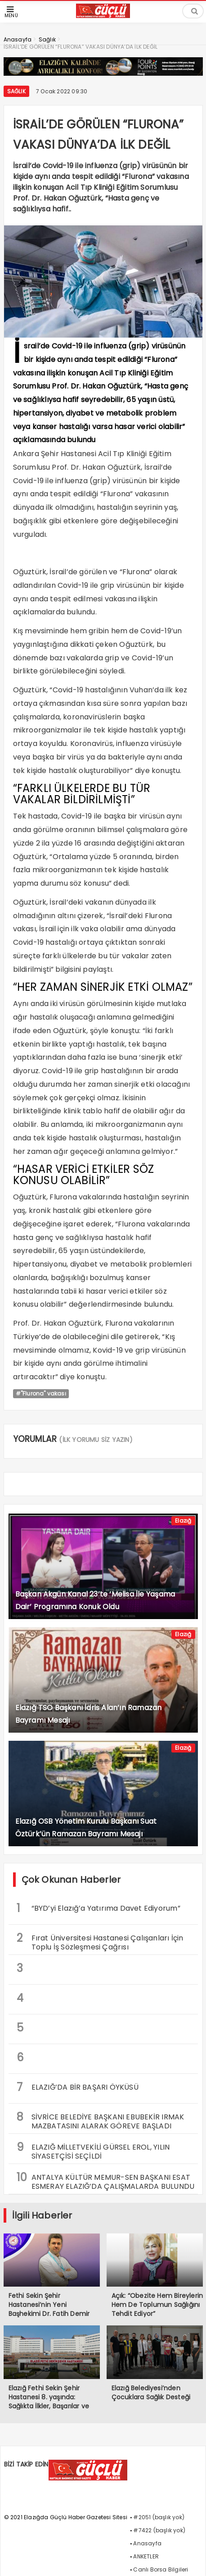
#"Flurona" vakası (41, 1393)
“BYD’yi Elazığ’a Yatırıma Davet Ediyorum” (98, 1908)
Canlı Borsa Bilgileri (160, 2569)
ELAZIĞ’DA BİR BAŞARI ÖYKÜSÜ (78, 2087)
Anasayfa (147, 2543)
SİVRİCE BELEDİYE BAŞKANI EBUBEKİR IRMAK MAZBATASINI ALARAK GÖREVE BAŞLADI (100, 2120)
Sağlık (16, 91)
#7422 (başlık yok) (159, 2530)
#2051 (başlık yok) (158, 2517)
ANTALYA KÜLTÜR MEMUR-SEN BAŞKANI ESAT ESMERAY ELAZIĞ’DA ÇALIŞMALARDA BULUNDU (106, 2181)
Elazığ (183, 1520)
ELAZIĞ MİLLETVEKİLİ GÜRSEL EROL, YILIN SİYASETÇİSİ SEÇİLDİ (93, 2150)
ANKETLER (146, 2556)
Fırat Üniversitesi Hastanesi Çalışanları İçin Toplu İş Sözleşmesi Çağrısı (100, 1941)
